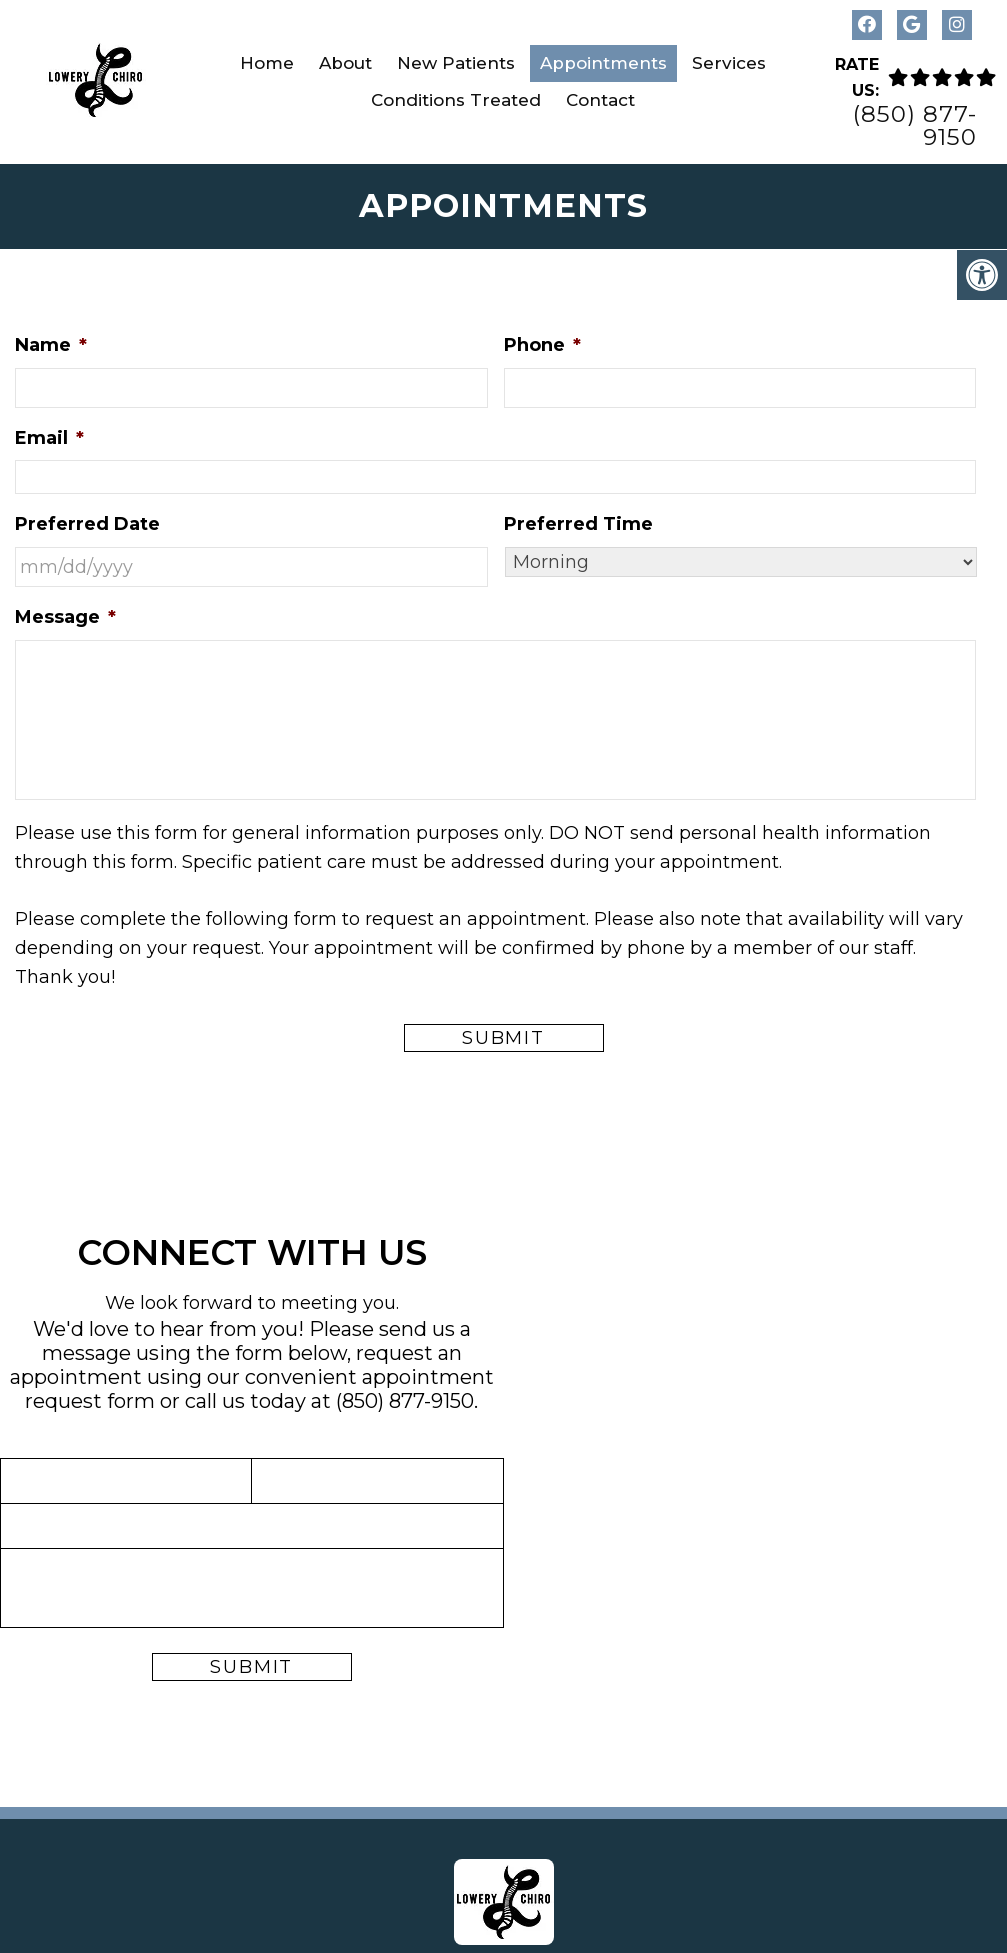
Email (49, 438)
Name (51, 345)
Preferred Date (87, 524)
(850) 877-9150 (915, 126)
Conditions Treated (456, 100)
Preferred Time (578, 524)
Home (267, 63)
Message (65, 617)
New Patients (456, 63)
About (345, 63)
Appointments (603, 63)
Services (729, 63)
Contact (600, 100)
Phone (542, 345)
